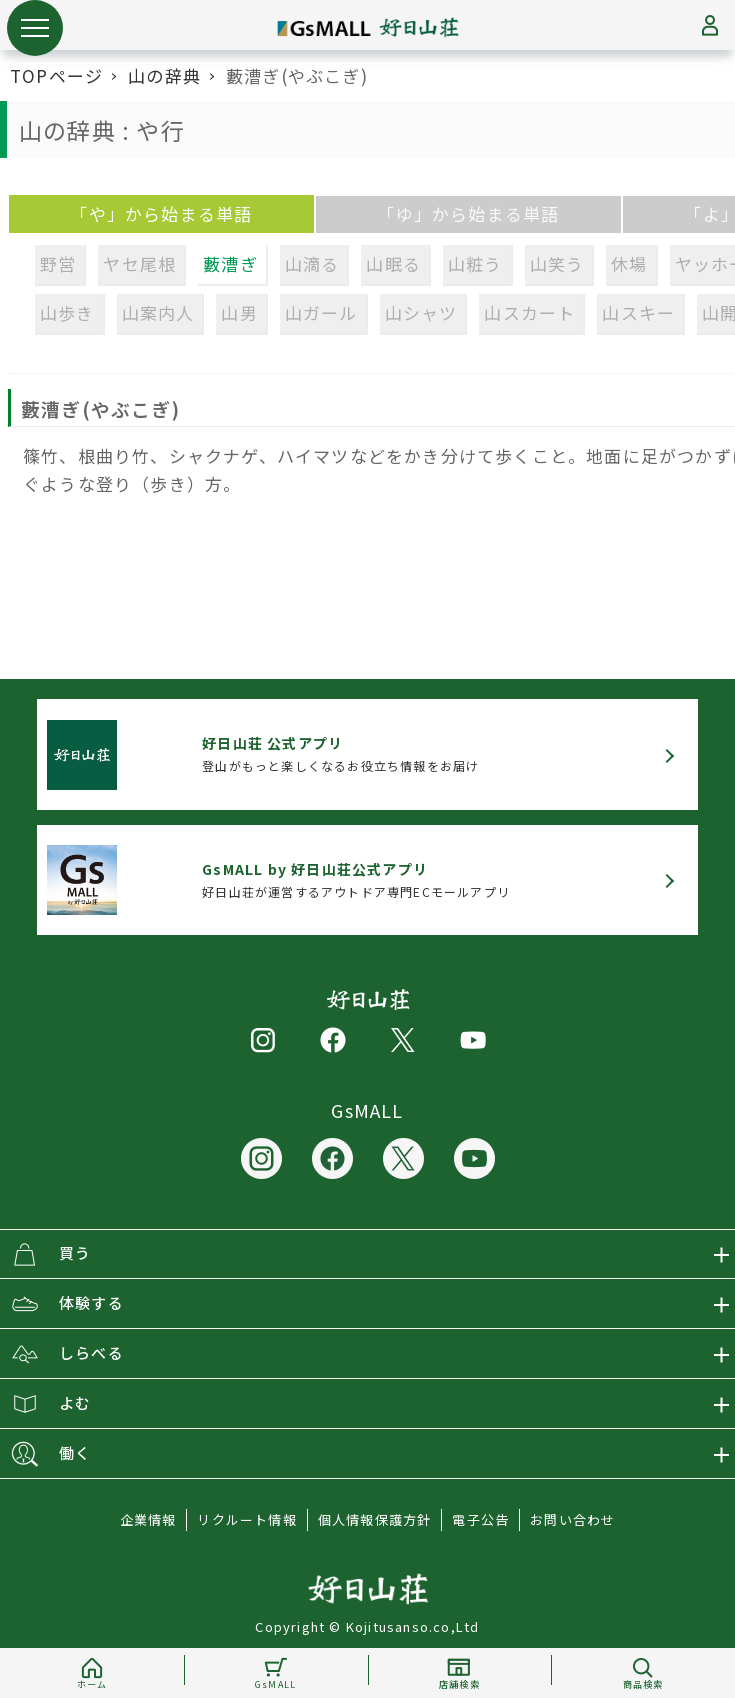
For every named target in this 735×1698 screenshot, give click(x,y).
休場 (629, 263)
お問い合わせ (572, 1519)
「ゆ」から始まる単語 (468, 213)
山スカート (529, 312)
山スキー (638, 312)
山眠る (393, 263)
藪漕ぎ (230, 263)
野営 (58, 263)
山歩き (67, 312)
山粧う (475, 263)
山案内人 (158, 312)
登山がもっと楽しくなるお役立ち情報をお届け (340, 753)
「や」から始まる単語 (161, 213)
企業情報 (148, 1519)
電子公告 (480, 1519)
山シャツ (421, 312)
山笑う (557, 263)
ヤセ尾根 (139, 263)
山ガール (321, 312)
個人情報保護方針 (375, 1519)
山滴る (312, 263)
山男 (239, 312)
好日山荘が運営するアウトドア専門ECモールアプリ (356, 879)
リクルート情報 (246, 1519)
